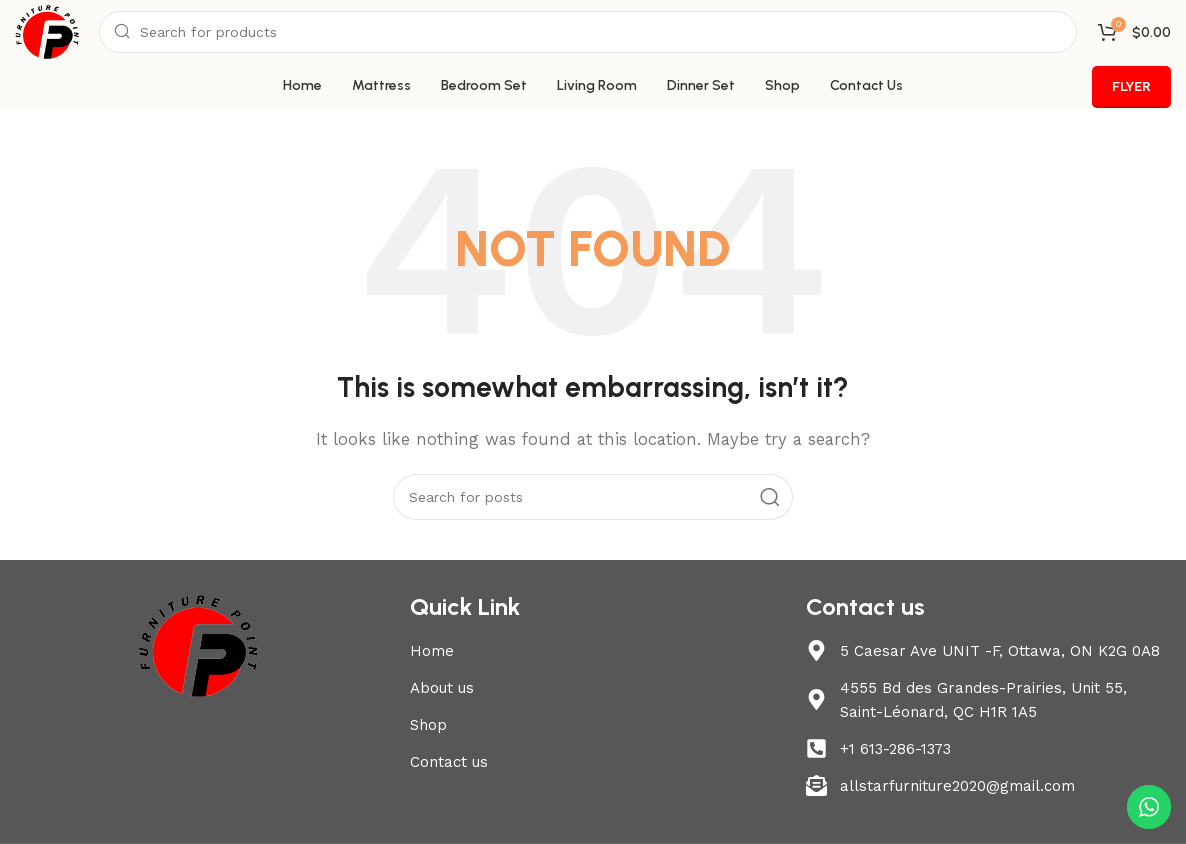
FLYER (1131, 86)
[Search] (588, 32)
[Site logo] (47, 31)
